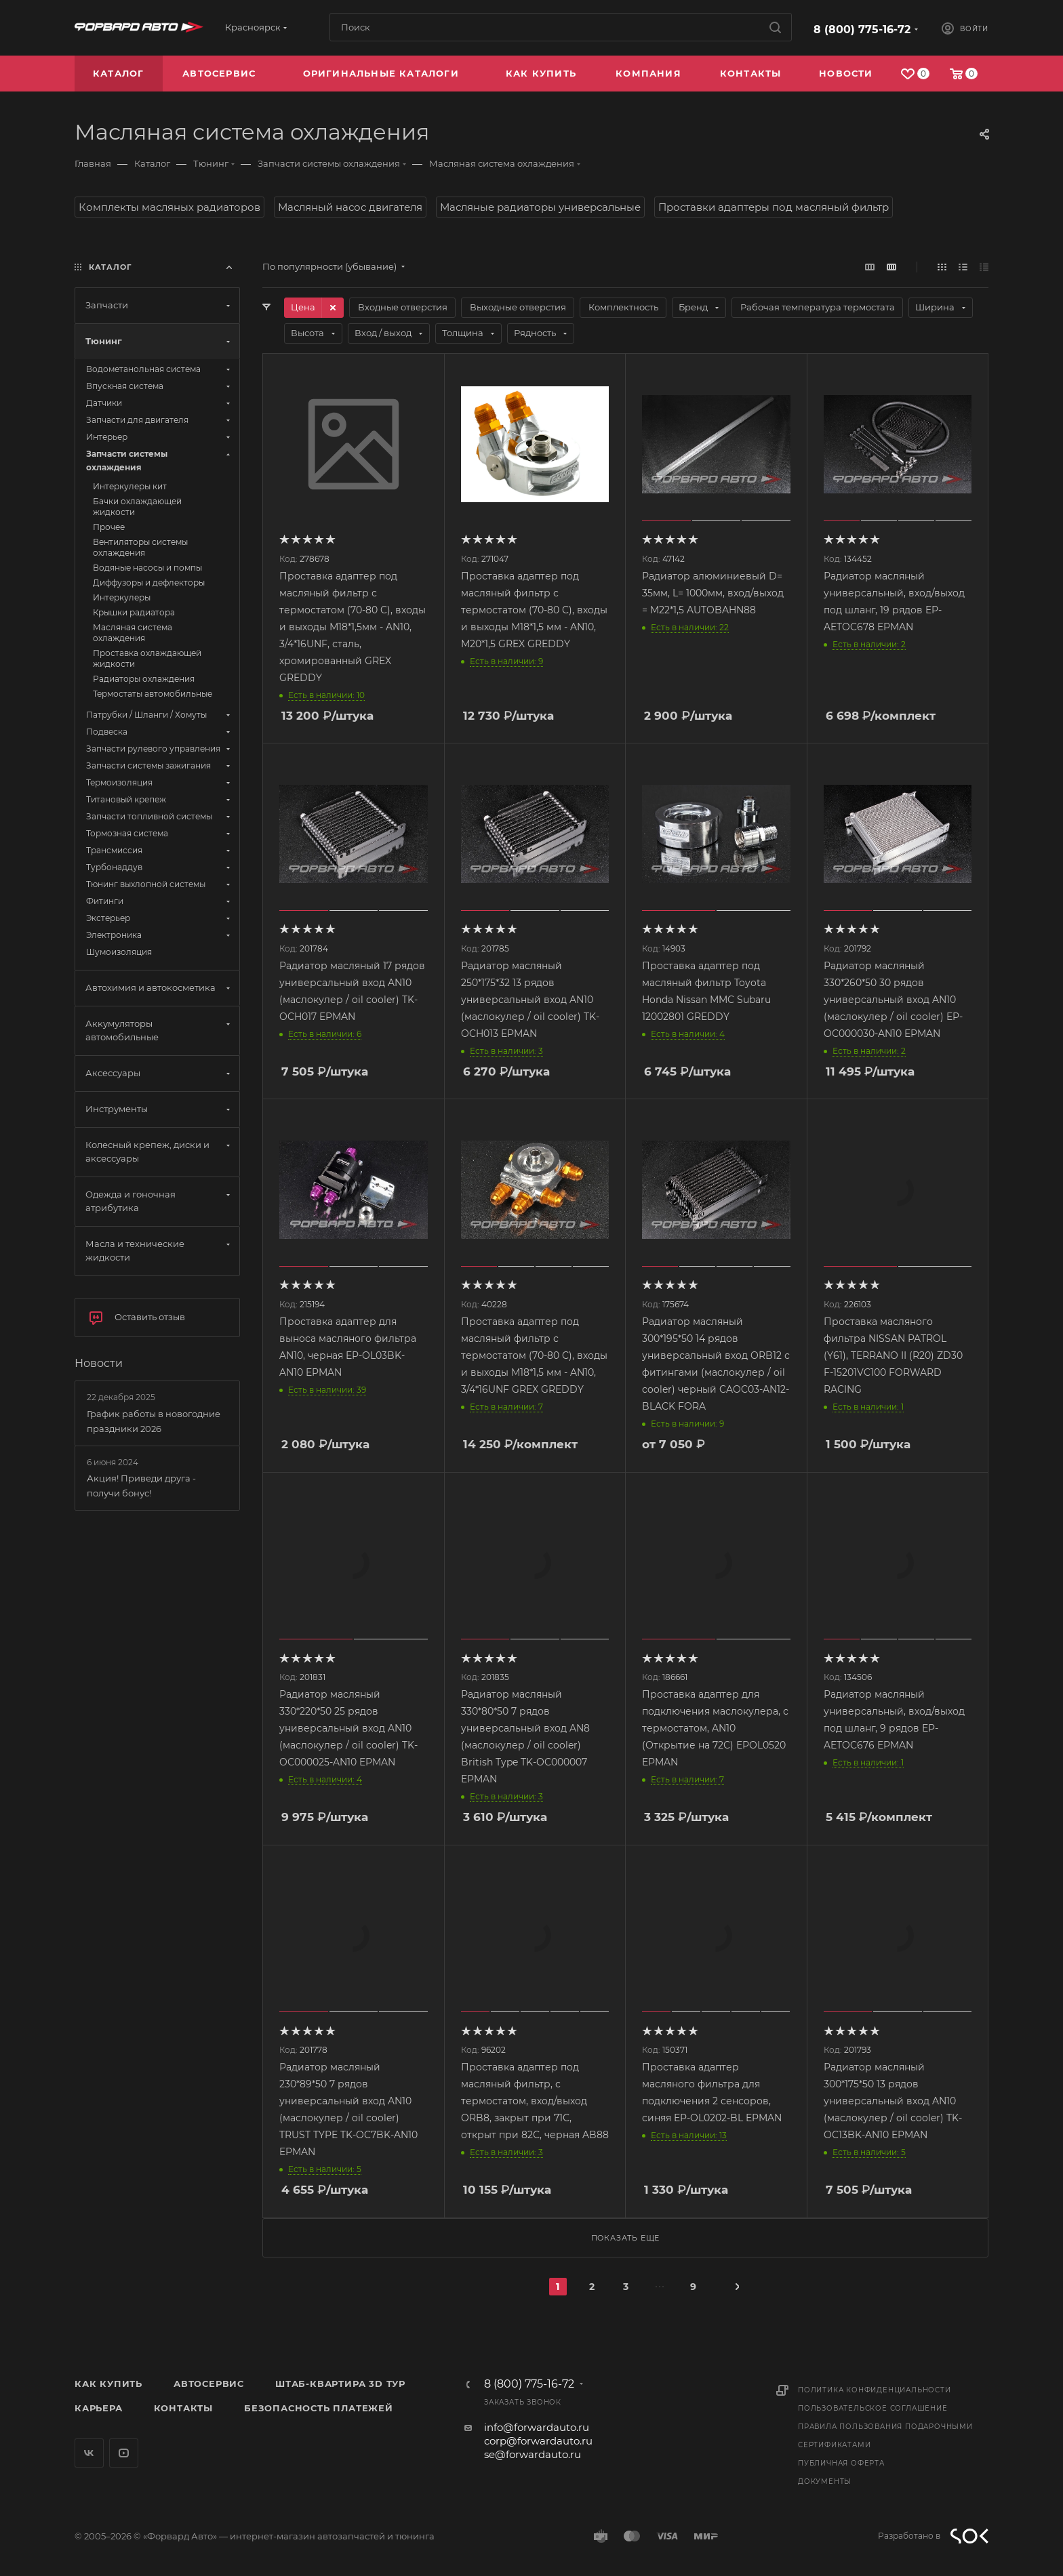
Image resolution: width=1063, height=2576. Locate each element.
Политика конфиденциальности (874, 2390)
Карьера (99, 2408)
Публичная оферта (841, 2463)
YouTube (123, 2453)
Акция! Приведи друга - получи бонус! (141, 1485)
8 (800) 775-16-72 (862, 29)
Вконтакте (89, 2453)
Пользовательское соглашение (873, 2408)
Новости (99, 1363)
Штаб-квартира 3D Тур (340, 2383)
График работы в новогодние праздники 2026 (153, 1421)
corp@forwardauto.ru (538, 2440)
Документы (824, 2481)
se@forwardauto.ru (532, 2454)
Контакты (183, 2408)
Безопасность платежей (318, 2408)
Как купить (108, 2383)
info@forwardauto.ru (536, 2427)
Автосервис (209, 2383)
